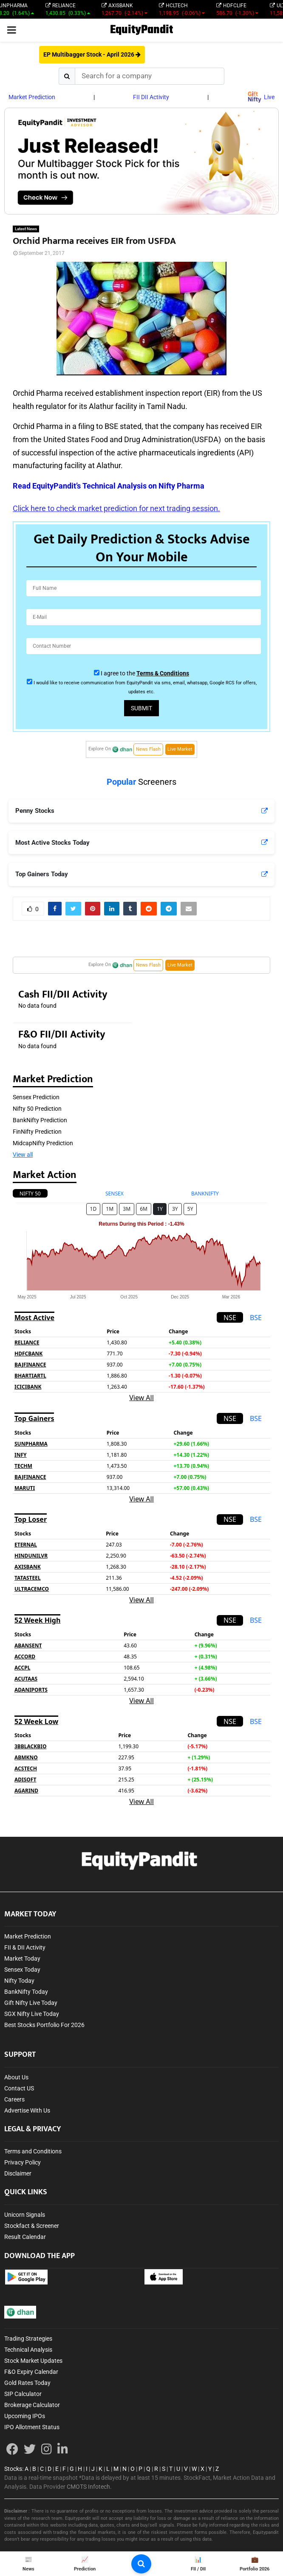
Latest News (26, 228)
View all (23, 1154)
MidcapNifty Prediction (43, 1143)
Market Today (22, 1958)
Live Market (179, 749)
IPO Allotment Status (31, 2427)
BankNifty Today (26, 1991)
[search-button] (141, 2563)
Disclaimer (17, 2173)
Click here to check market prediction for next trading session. (116, 508)
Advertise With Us (27, 2110)
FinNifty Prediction (37, 1131)
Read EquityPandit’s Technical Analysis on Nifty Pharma (108, 485)
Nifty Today (19, 1980)
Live (261, 97)
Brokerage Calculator (32, 2405)
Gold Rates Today (27, 2382)
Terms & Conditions (162, 673)
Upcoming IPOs (24, 2416)
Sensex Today (22, 1969)
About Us (16, 2077)
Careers (14, 2099)
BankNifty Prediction (40, 1120)
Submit (141, 708)
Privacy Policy (22, 2162)
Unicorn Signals (24, 2214)
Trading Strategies (28, 2338)
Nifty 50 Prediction (37, 1108)
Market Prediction (31, 97)
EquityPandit (141, 30)
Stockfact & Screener (31, 2225)
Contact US (19, 2088)
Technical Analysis (28, 2349)
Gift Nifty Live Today (30, 2002)
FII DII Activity (151, 97)
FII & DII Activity (24, 1947)
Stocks (13, 2468)
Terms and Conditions (33, 2151)
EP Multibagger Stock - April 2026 (92, 54)
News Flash (148, 749)
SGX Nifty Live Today (31, 2013)
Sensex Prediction (36, 1097)
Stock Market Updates (33, 2360)
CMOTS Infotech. (89, 2486)
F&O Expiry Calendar (31, 2371)
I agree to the (145, 673)
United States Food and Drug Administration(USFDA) (132, 439)
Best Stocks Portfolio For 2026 (44, 2024)
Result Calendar (25, 2236)
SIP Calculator (23, 2393)
